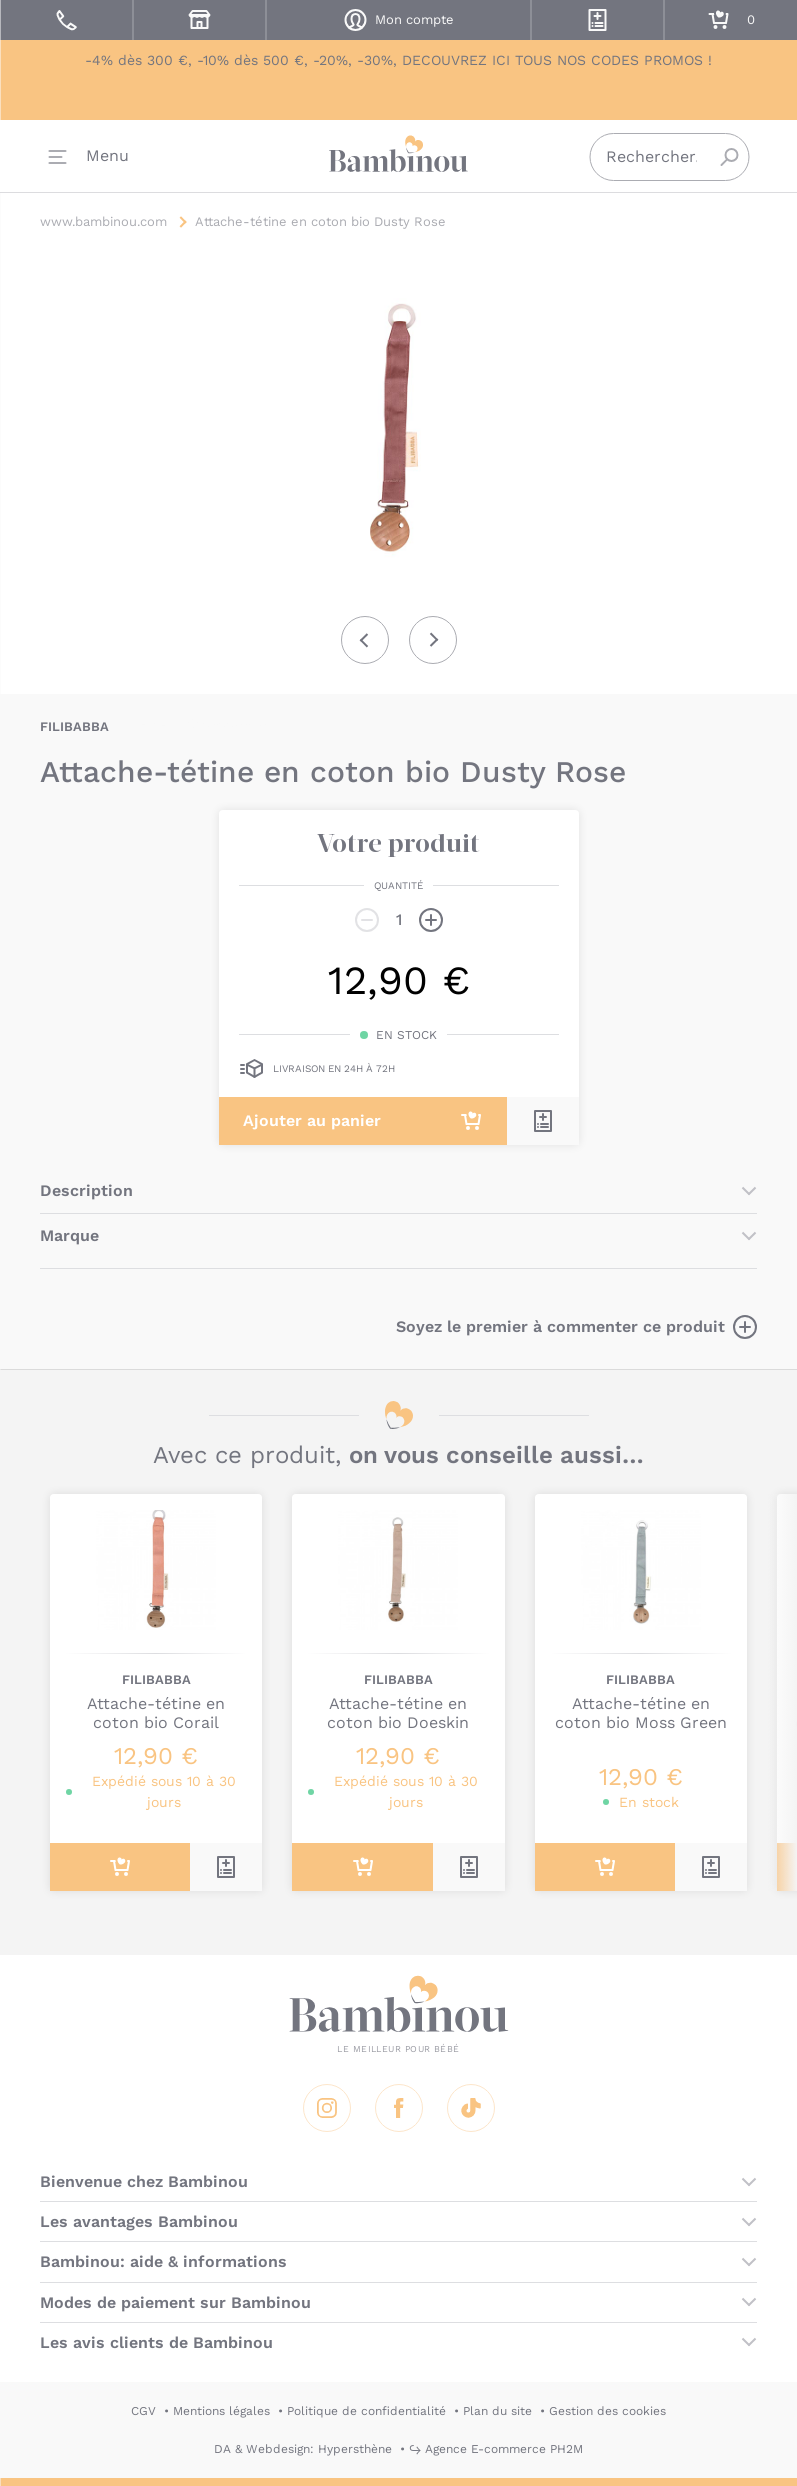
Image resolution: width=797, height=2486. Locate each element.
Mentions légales (221, 2411)
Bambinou (399, 160)
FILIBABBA (74, 726)
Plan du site (497, 2411)
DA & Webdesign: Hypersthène (303, 2449)
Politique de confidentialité (366, 2411)
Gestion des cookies (607, 2411)
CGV (143, 2411)
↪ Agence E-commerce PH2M (496, 2449)
